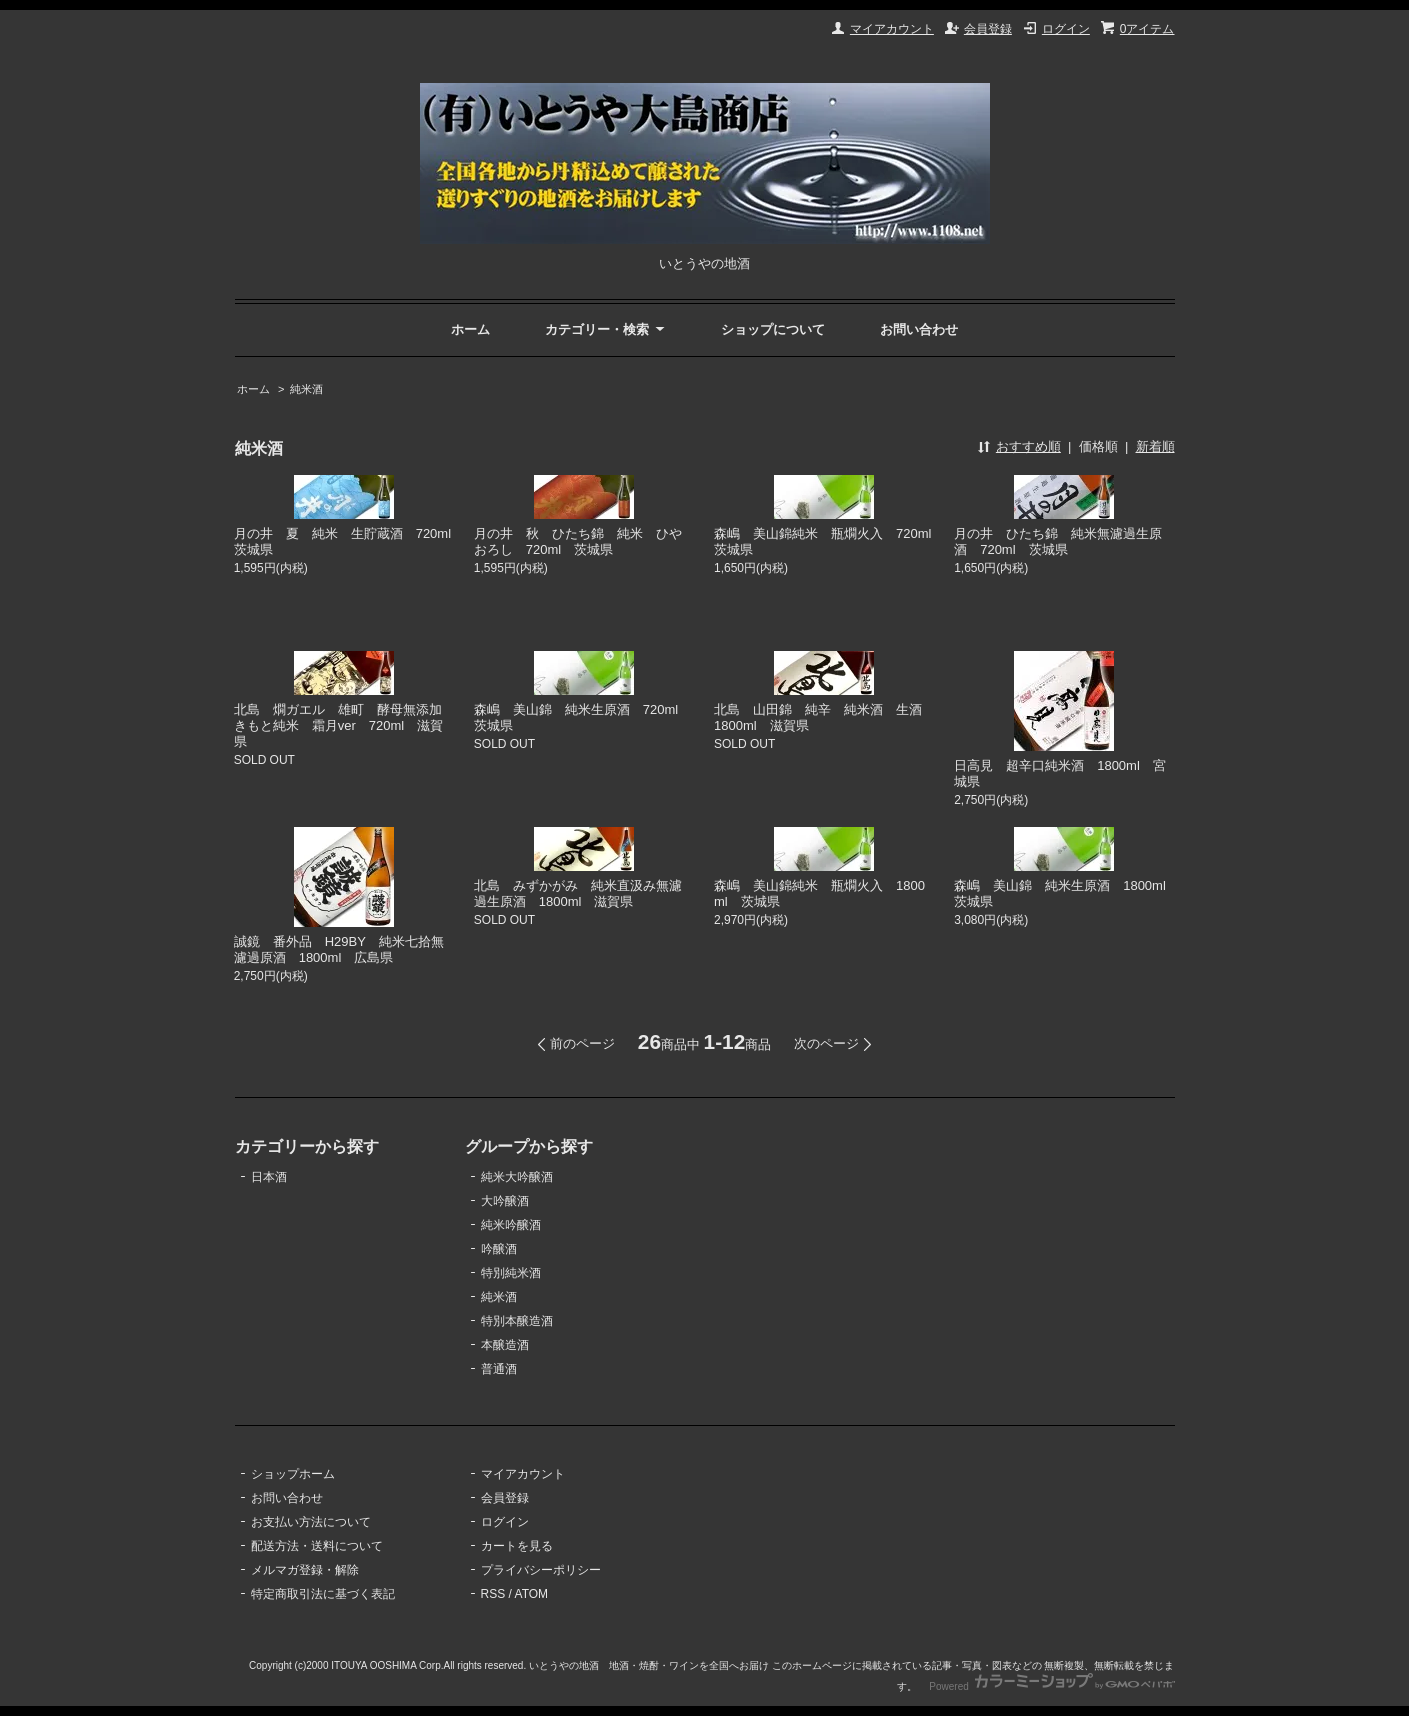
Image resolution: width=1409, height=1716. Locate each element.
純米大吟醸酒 (517, 1177)
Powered (1051, 1686)
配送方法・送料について (317, 1546)
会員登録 (988, 29)
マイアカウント (892, 29)
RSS (493, 1594)
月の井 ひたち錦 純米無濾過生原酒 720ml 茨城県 (1058, 541)
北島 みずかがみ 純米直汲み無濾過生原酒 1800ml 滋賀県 (578, 893)
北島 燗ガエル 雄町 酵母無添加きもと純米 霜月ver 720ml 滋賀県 (338, 725)
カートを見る (517, 1546)
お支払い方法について (311, 1522)
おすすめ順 (1028, 446)
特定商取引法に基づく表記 (323, 1594)
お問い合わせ (919, 329)
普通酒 (499, 1369)
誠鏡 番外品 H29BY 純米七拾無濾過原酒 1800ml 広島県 (339, 949)
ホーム (470, 329)
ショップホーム (293, 1474)
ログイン (1066, 29)
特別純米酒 (511, 1273)
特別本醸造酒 (517, 1321)
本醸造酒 (505, 1345)
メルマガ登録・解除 (305, 1570)
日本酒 (269, 1177)
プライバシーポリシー (541, 1570)
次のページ (826, 1043)
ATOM (532, 1594)
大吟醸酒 (505, 1201)
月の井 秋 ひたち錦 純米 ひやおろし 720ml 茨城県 (578, 541)
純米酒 (306, 389)
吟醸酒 (499, 1249)
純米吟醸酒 (511, 1225)
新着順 (1155, 446)
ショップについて (773, 329)
